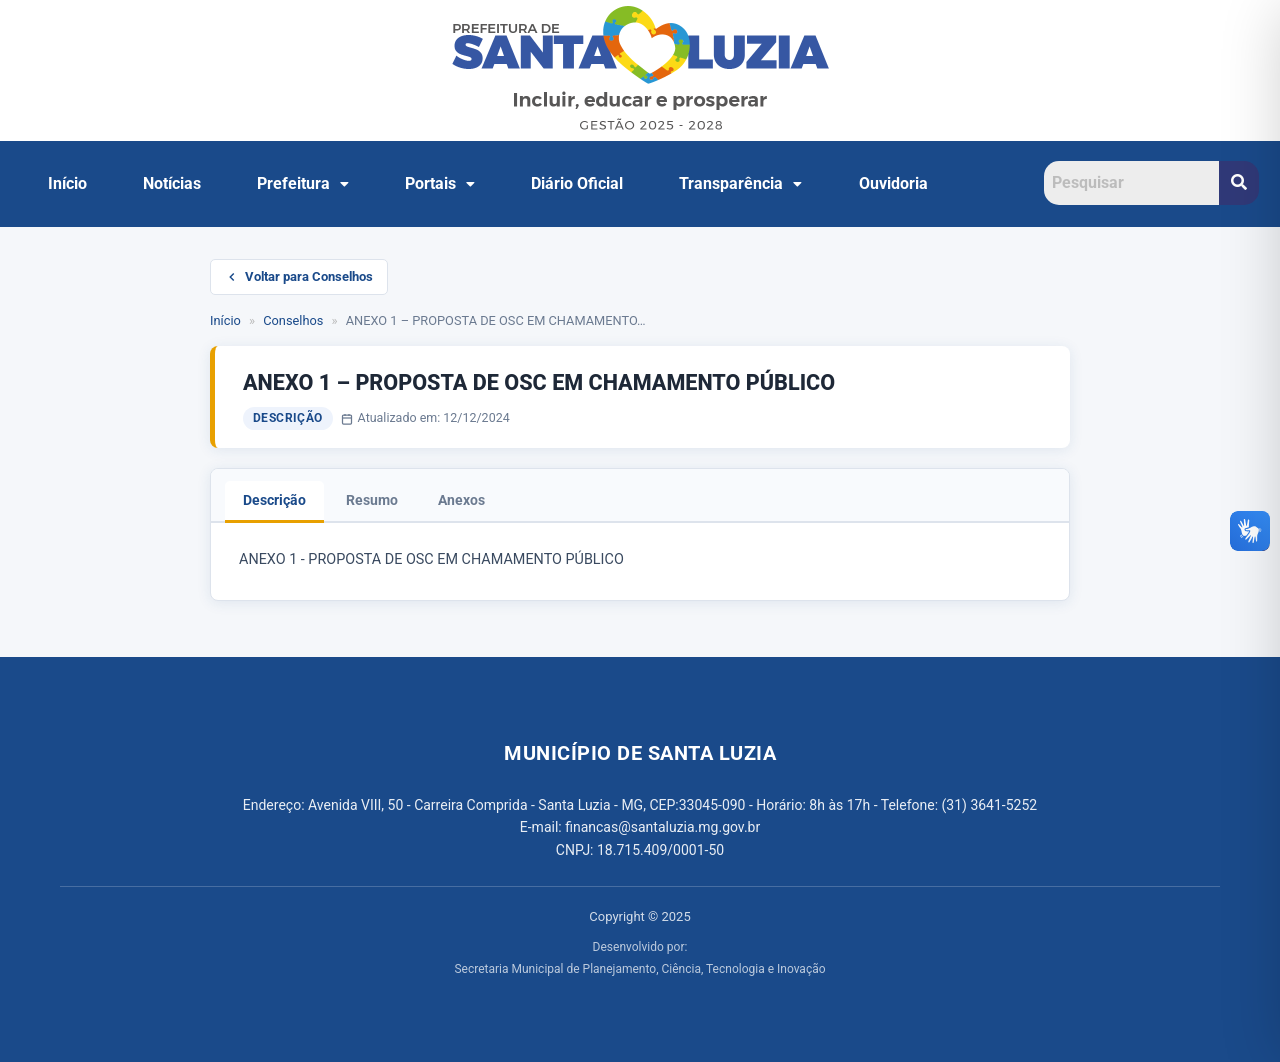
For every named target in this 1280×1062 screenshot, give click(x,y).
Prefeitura (303, 183)
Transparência (740, 183)
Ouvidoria (893, 183)
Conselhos (293, 320)
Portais (440, 183)
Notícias (172, 183)
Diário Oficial (577, 183)
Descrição (274, 500)
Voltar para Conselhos (299, 276)
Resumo (372, 500)
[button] (303, 184)
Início (67, 183)
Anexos (461, 500)
